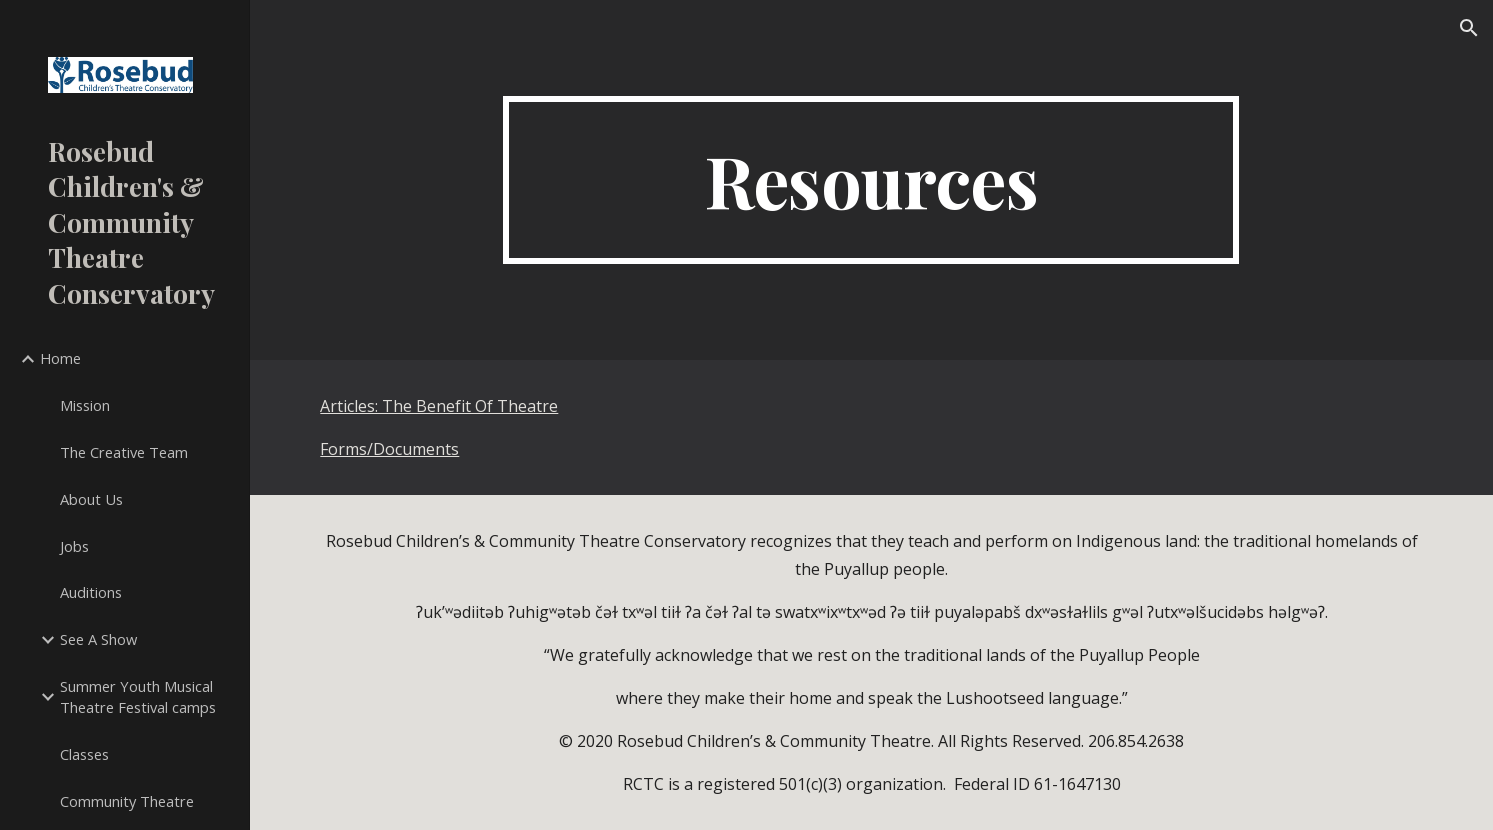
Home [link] (60, 358)
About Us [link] (91, 499)
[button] (1469, 28)
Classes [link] (84, 754)
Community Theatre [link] (127, 801)
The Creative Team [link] (124, 452)
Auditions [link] (91, 592)
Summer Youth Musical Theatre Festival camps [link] (138, 696)
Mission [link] (85, 405)
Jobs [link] (74, 546)
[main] (871, 180)
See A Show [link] (98, 639)
